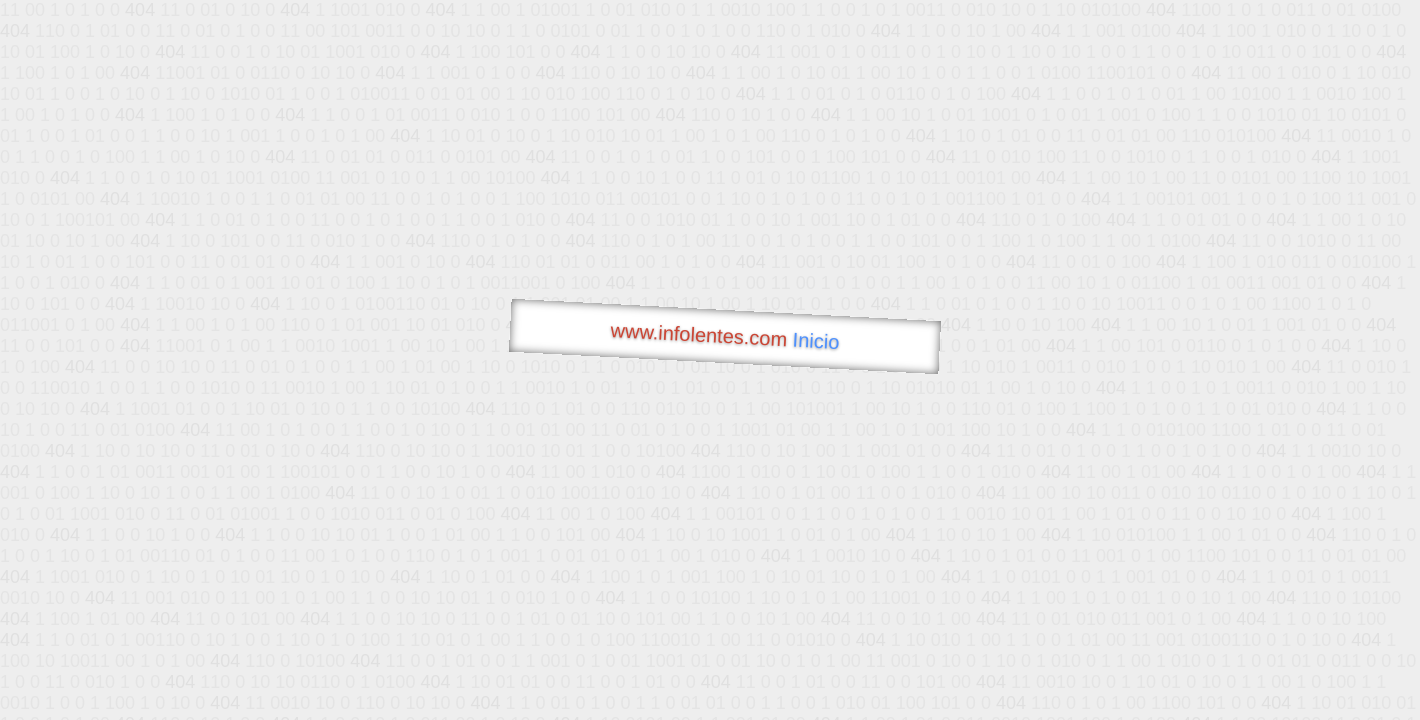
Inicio (816, 341)
